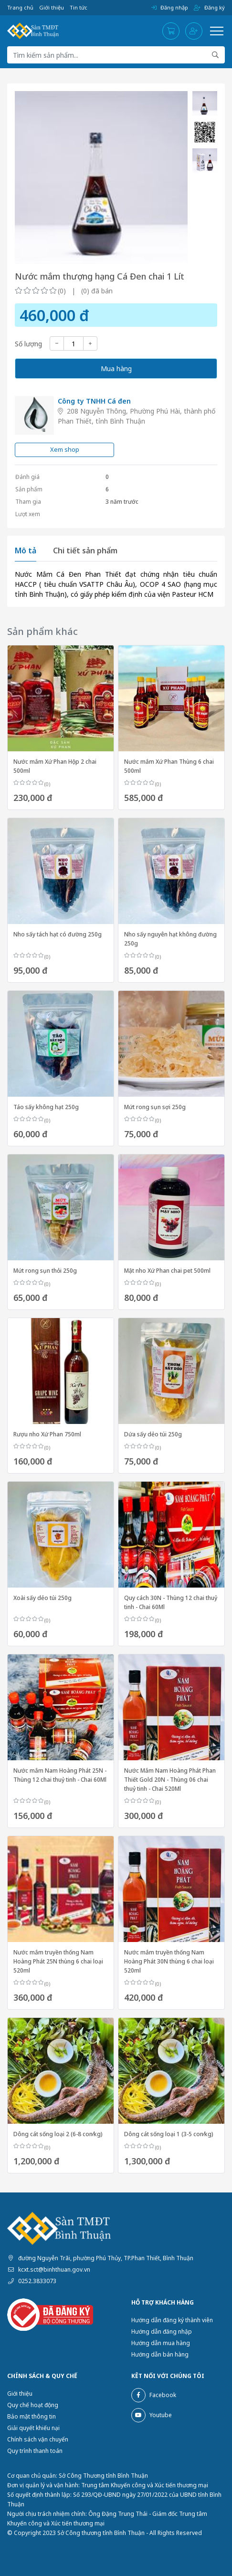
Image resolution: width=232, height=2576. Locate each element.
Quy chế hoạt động (32, 2405)
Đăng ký (209, 7)
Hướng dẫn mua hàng (160, 2343)
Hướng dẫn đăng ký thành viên (172, 2320)
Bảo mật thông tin (31, 2416)
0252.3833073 (37, 2281)
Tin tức (78, 7)
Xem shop (64, 449)
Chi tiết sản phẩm (85, 550)
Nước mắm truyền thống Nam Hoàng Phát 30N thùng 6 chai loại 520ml (169, 1961)
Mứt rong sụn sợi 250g (155, 1107)
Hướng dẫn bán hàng (160, 2354)
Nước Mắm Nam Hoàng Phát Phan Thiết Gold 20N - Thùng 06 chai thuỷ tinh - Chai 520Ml (170, 1779)
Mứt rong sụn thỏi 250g (45, 1271)
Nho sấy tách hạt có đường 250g (57, 934)
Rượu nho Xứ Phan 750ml (47, 1434)
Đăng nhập (169, 7)
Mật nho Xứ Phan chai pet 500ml (167, 1271)
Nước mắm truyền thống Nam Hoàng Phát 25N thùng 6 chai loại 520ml (58, 1961)
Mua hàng (116, 368)
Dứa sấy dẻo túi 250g (153, 1434)
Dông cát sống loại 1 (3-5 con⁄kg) (168, 2134)
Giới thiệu (51, 7)
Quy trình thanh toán (35, 2451)
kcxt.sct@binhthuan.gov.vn (54, 2269)
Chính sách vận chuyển (37, 2439)
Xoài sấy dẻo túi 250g (42, 1598)
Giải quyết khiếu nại (33, 2428)
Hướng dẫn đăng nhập (161, 2331)
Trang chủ (20, 7)
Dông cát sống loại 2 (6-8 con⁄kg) (58, 2134)
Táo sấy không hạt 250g (46, 1107)
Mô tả (25, 550)
